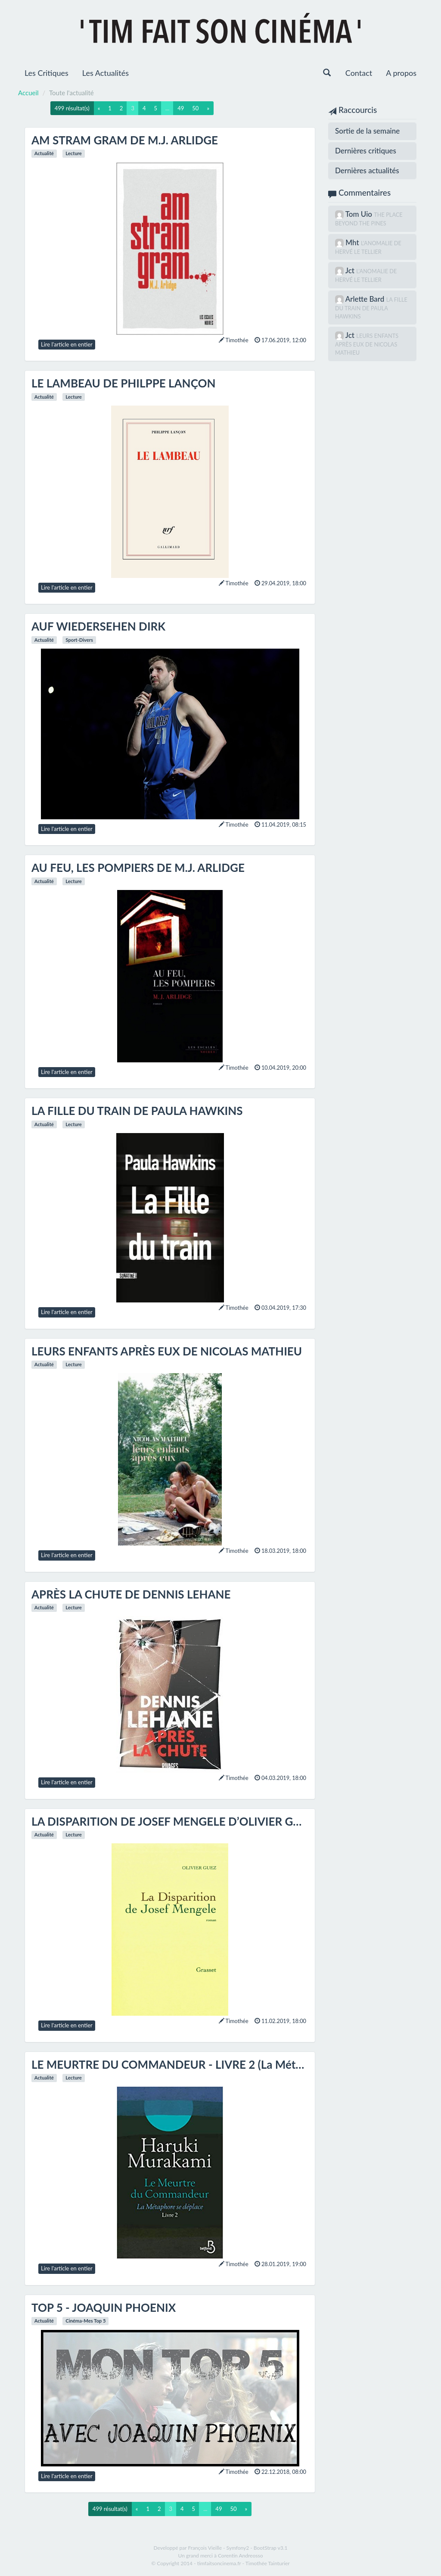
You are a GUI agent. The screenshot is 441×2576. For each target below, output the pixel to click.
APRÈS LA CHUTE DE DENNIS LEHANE (130, 1594)
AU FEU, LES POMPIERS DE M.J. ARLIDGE (138, 867)
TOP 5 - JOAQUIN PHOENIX (103, 2307)
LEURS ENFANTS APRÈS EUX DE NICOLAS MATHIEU (166, 1351)
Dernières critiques (365, 150)
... (167, 108)
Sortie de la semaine (367, 130)
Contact (358, 73)
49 (180, 108)
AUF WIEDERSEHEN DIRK (98, 626)
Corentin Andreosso (240, 2555)
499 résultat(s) (72, 108)
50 (195, 108)
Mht (353, 242)
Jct (351, 270)
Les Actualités (105, 73)
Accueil (28, 93)
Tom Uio (359, 214)
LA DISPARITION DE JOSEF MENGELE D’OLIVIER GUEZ (172, 1821)
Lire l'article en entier (67, 344)
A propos (401, 73)
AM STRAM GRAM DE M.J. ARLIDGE (124, 140)
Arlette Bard (365, 298)
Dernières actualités (367, 170)
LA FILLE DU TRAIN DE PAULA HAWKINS (137, 1111)
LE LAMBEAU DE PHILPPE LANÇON (123, 383)
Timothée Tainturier (267, 2563)
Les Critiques (46, 73)
